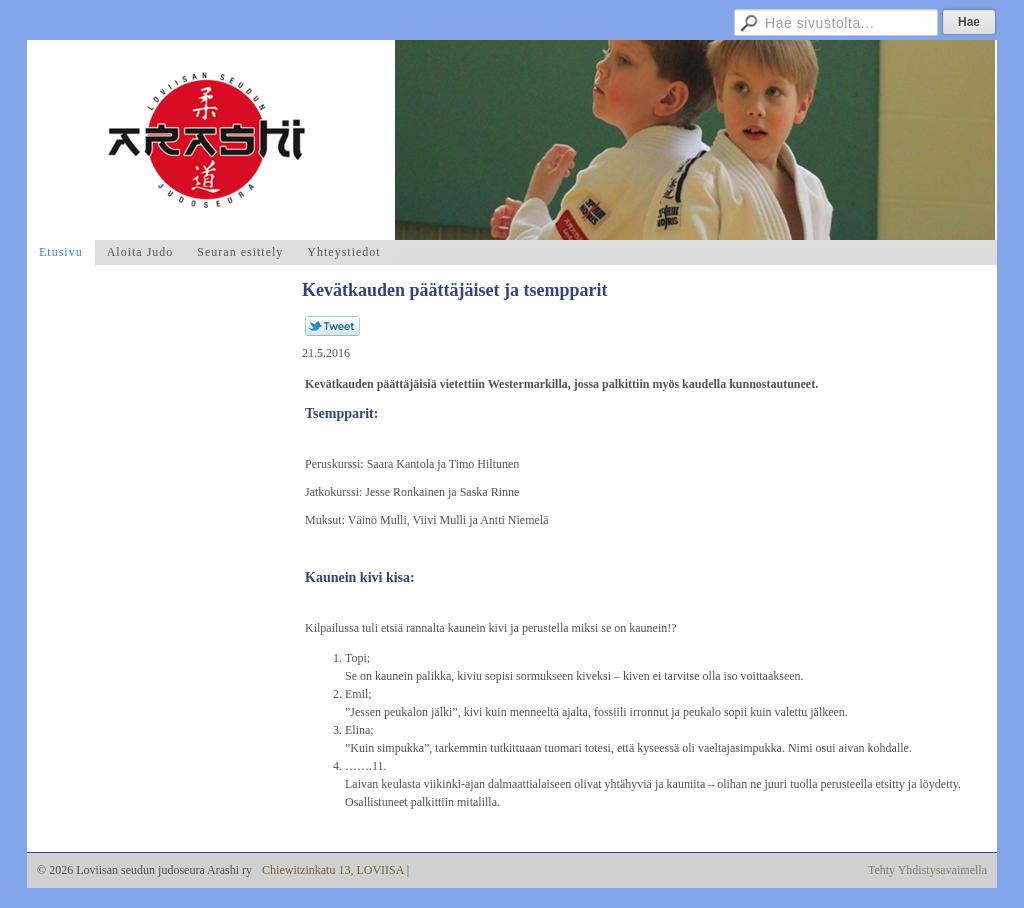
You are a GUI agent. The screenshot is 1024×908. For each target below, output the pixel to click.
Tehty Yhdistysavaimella (927, 870)
